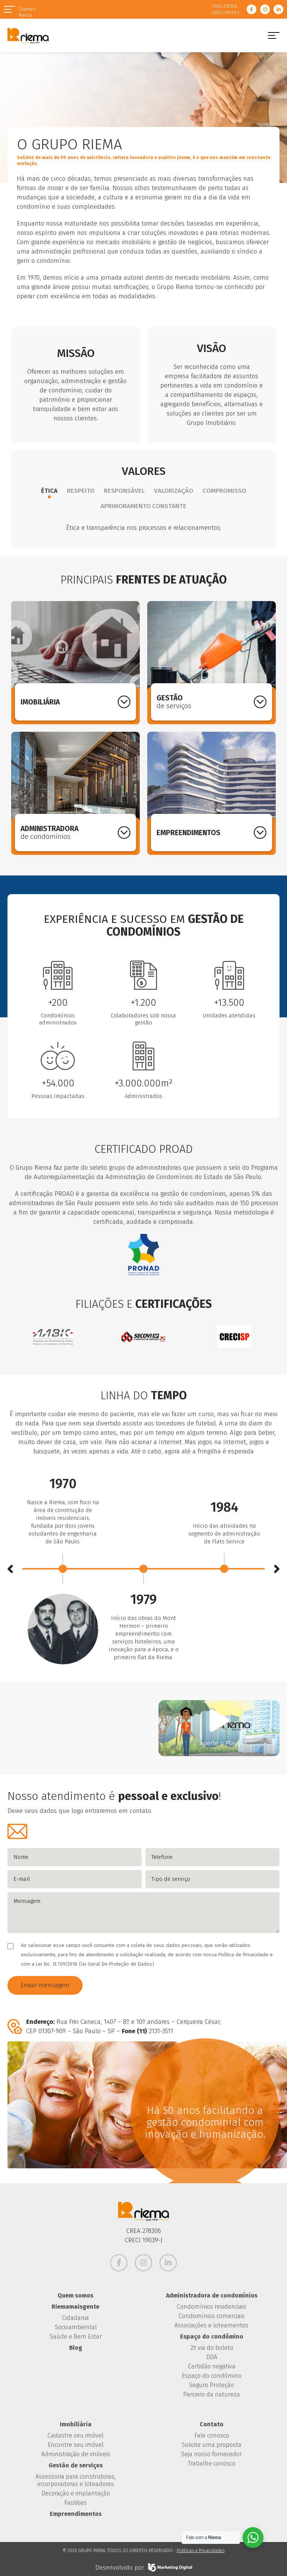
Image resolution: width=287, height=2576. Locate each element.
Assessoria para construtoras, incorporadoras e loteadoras (75, 2480)
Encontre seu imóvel (76, 2444)
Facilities (75, 2502)
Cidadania (75, 2317)
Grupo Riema (28, 35)
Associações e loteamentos (212, 2325)
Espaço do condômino (211, 2336)
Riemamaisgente (75, 2306)
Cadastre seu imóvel (75, 2435)
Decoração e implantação (75, 2493)
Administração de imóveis (75, 2454)
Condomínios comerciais (212, 2316)
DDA (211, 2357)
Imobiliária (76, 2424)
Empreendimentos (76, 2513)
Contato (211, 2424)
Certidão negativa (211, 2366)
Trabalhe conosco (211, 2463)
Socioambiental (76, 2327)
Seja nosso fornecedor (211, 2454)
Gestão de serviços (76, 2465)
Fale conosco (211, 2435)
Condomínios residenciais (211, 2306)
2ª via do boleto (211, 2347)
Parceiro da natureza (211, 2394)
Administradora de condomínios (211, 2295)
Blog (75, 2347)
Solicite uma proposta (211, 2444)
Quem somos (75, 2295)
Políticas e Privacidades (201, 2550)
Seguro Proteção (211, 2385)
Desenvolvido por (143, 2567)
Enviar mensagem (45, 1985)
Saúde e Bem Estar (76, 2336)
